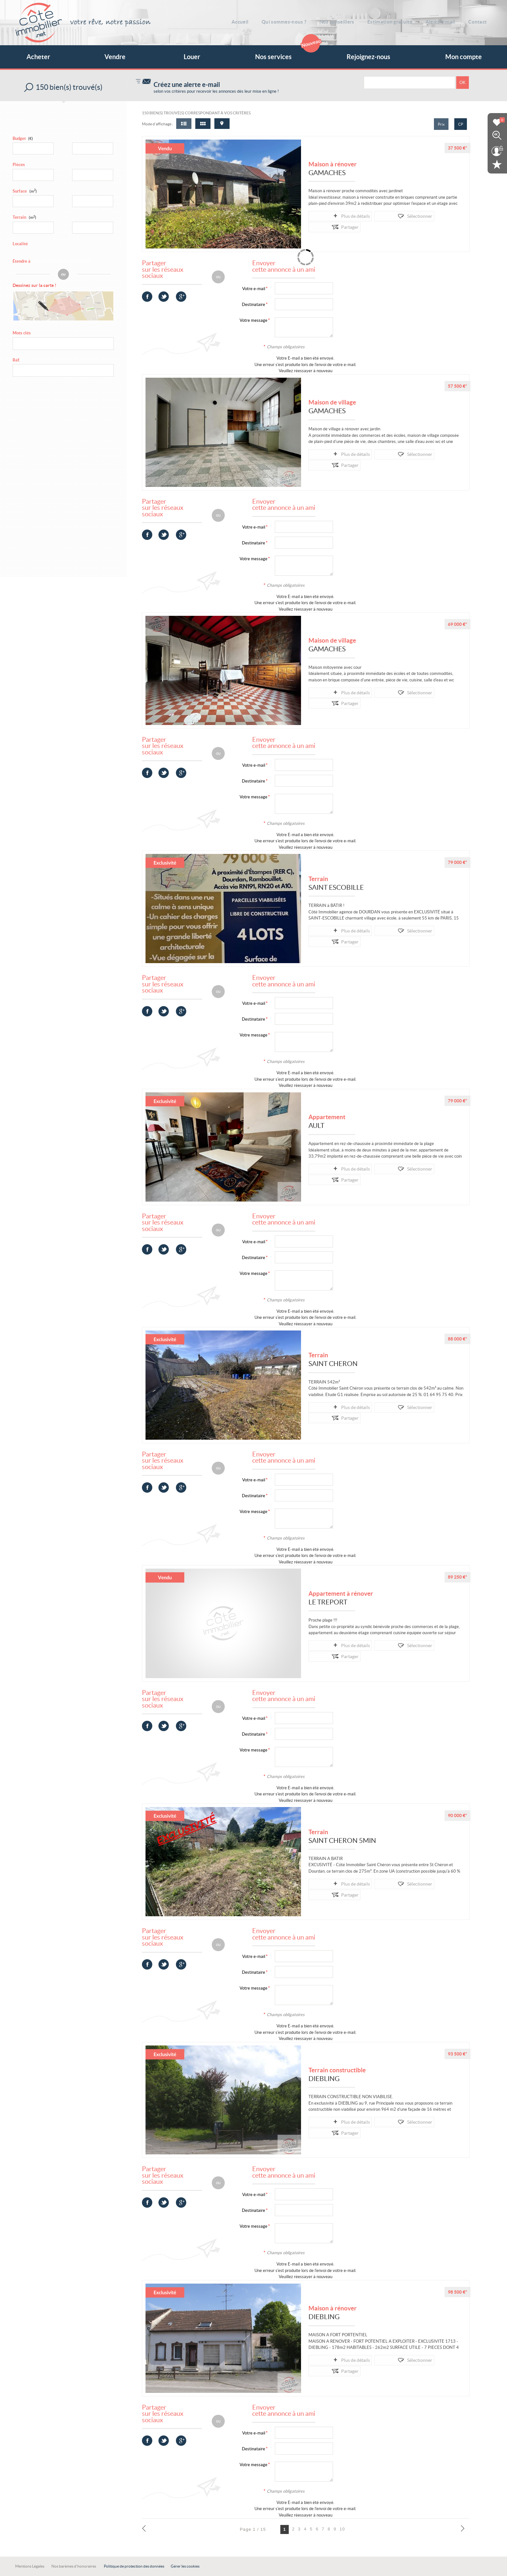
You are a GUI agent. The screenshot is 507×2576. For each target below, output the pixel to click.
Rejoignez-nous (368, 56)
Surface (25, 191)
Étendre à (21, 261)
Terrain (24, 217)
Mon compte (463, 56)
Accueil (251, 21)
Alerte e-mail (446, 21)
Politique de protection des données (134, 2566)
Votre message (253, 320)
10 (342, 2529)
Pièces (19, 164)
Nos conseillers (344, 21)
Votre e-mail (253, 288)
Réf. (16, 361)
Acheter (38, 56)
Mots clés (22, 334)
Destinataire (253, 304)
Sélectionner (379, 215)
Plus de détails (334, 215)
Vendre (114, 56)
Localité (20, 243)
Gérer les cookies (185, 2566)
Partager (418, 215)
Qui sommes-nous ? (293, 21)
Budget (19, 138)
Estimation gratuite (396, 21)
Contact (480, 21)
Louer (192, 56)
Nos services (286, 52)
